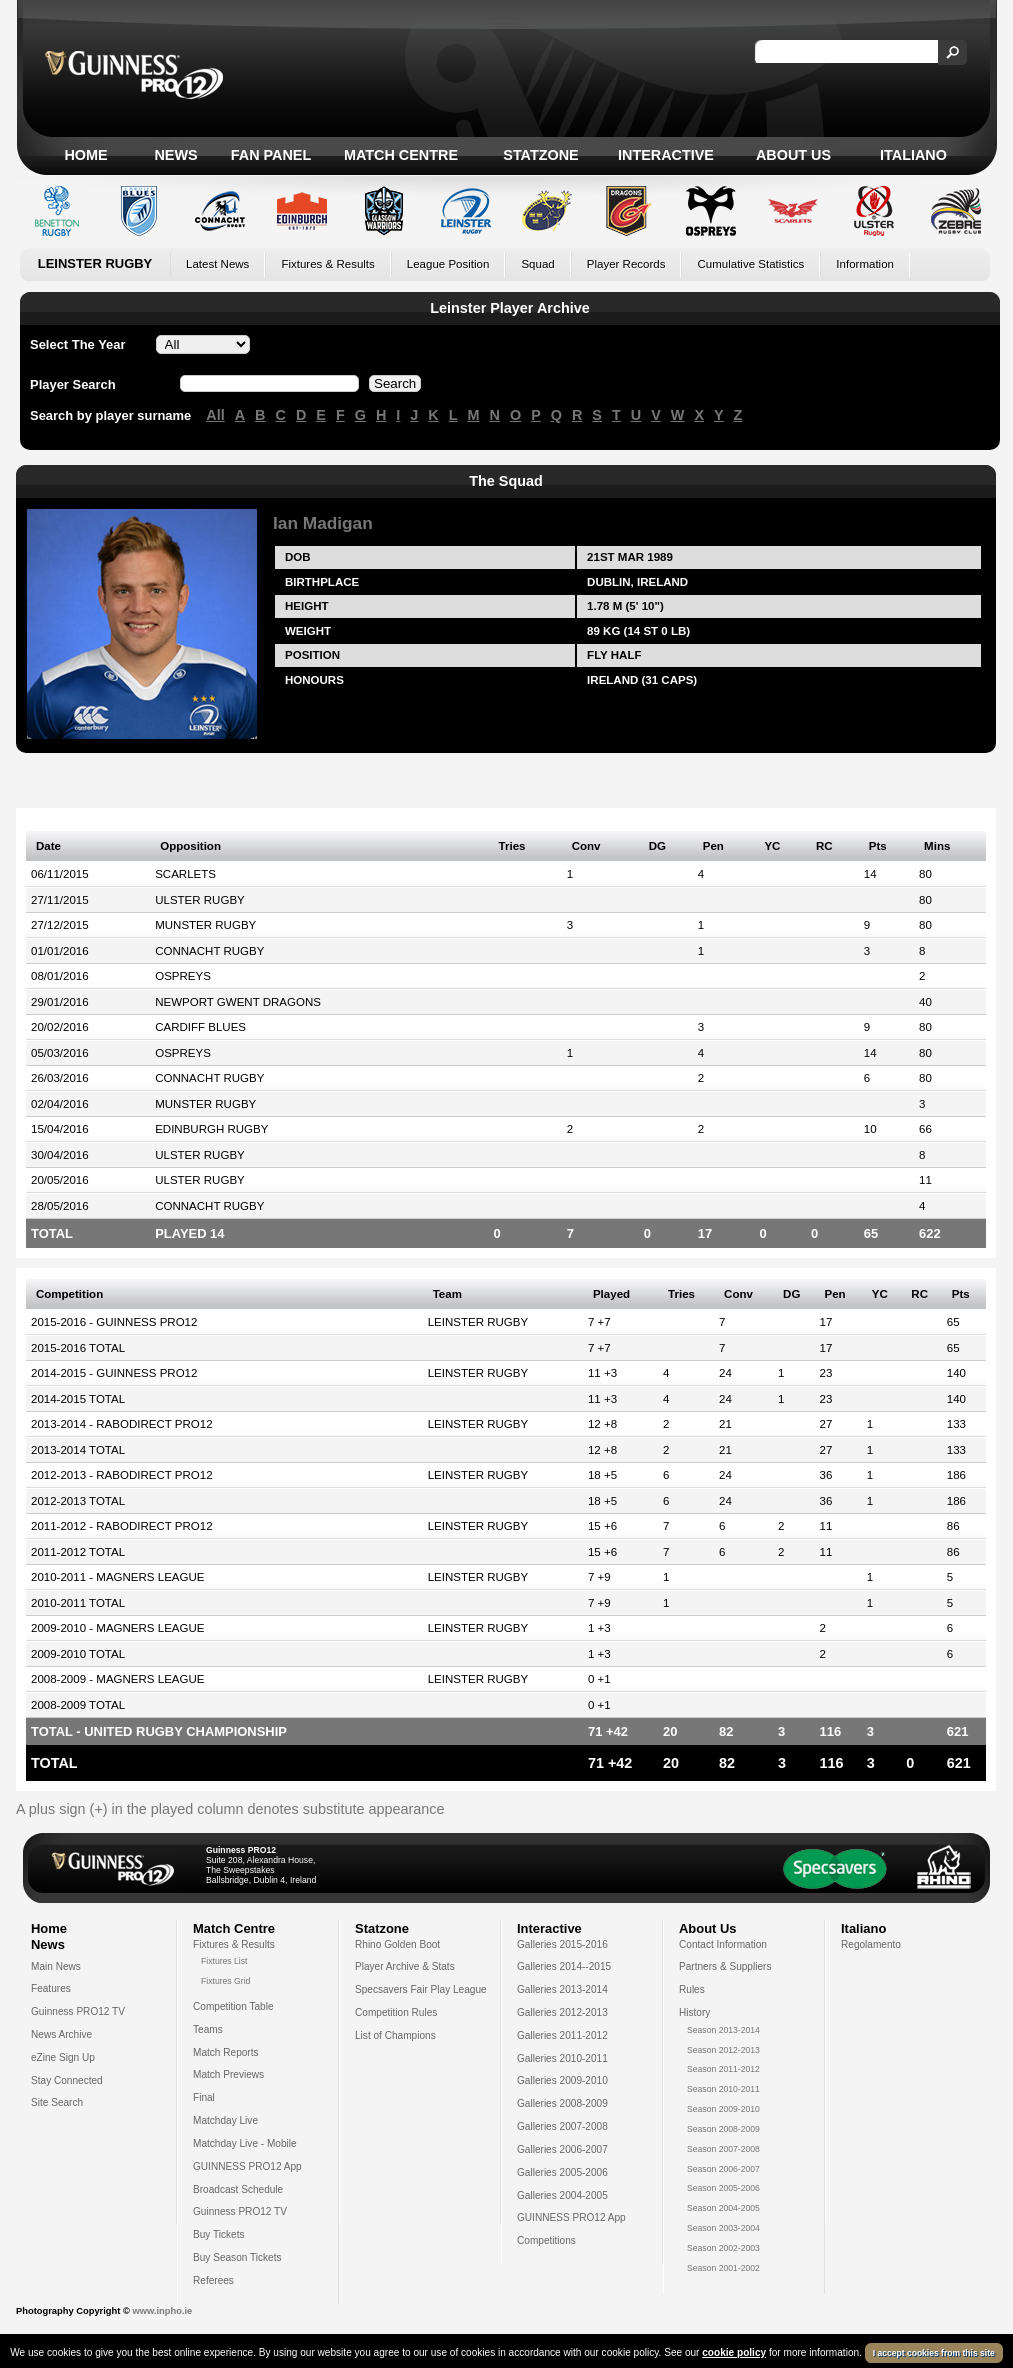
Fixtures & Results (327, 264)
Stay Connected (67, 2080)
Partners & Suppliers (725, 1966)
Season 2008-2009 (723, 2129)
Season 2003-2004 (723, 2228)
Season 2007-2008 (723, 2149)
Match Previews (228, 2074)
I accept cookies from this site (934, 2356)
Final (204, 2097)
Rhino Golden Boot (397, 1944)
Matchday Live (225, 2120)
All (215, 415)
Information (865, 264)
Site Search (57, 2102)
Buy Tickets (219, 2234)
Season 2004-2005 (723, 2208)
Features (51, 1988)
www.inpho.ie (162, 2311)
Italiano (913, 155)
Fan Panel (271, 155)
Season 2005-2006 (723, 2188)
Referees (213, 2280)
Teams (208, 2029)
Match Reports (226, 2052)
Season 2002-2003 (723, 2248)
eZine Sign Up (63, 2057)
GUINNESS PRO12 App (247, 2166)
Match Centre (401, 155)
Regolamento (871, 1944)
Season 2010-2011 (723, 2089)
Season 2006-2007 (723, 2169)
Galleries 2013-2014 (562, 1989)
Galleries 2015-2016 (562, 1944)
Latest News (217, 264)
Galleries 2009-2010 (562, 2080)
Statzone (540, 155)
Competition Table (233, 2006)
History (694, 2012)
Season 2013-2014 (723, 2030)
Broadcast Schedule (238, 2189)
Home (85, 155)
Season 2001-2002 (723, 2268)
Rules (692, 1989)
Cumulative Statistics (750, 264)
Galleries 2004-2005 (562, 2195)
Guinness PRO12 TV (78, 2011)
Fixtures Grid (225, 1981)
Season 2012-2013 (723, 2050)
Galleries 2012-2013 (562, 2012)
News (175, 155)
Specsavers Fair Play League (421, 1989)
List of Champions (395, 2035)
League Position (448, 264)
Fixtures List (224, 1961)
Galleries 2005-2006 (562, 2172)
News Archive (61, 2034)
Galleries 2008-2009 (562, 2103)
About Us (793, 155)
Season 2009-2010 (723, 2109)
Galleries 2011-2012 (562, 2035)
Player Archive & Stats (405, 1966)
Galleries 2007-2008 (562, 2126)
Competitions (546, 2240)
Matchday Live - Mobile (245, 2143)
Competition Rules (396, 2012)
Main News (56, 1966)
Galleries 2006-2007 (562, 2149)
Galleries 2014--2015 (564, 1966)
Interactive (666, 155)
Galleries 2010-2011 (562, 2058)
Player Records (626, 264)
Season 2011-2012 (723, 2069)
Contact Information (723, 1944)
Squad (537, 264)
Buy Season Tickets (237, 2257)
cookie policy (734, 2355)
